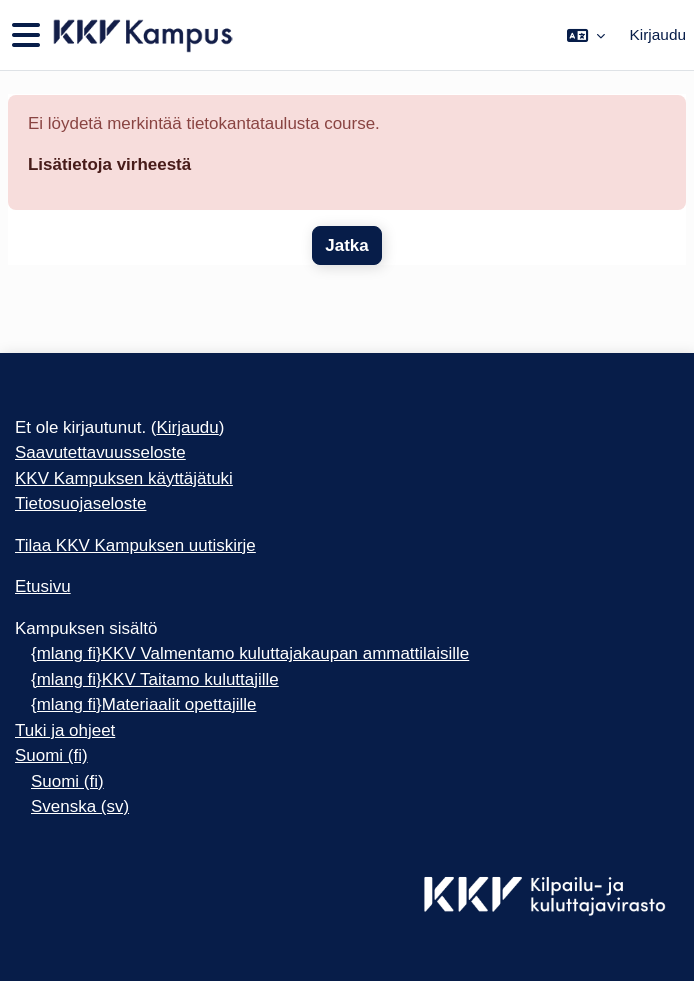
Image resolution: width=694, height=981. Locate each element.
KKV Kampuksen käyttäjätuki (124, 478)
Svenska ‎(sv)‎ (80, 806)
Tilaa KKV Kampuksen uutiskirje (135, 545)
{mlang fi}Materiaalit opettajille (143, 704)
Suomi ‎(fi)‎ (51, 755)
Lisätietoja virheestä (109, 164)
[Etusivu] (141, 35)
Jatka (346, 245)
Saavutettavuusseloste (100, 452)
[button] (586, 35)
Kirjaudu (658, 34)
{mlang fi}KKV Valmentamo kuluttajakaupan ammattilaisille (250, 653)
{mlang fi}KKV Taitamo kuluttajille (155, 679)
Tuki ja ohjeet (65, 730)
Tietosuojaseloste (80, 503)
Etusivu (43, 586)
